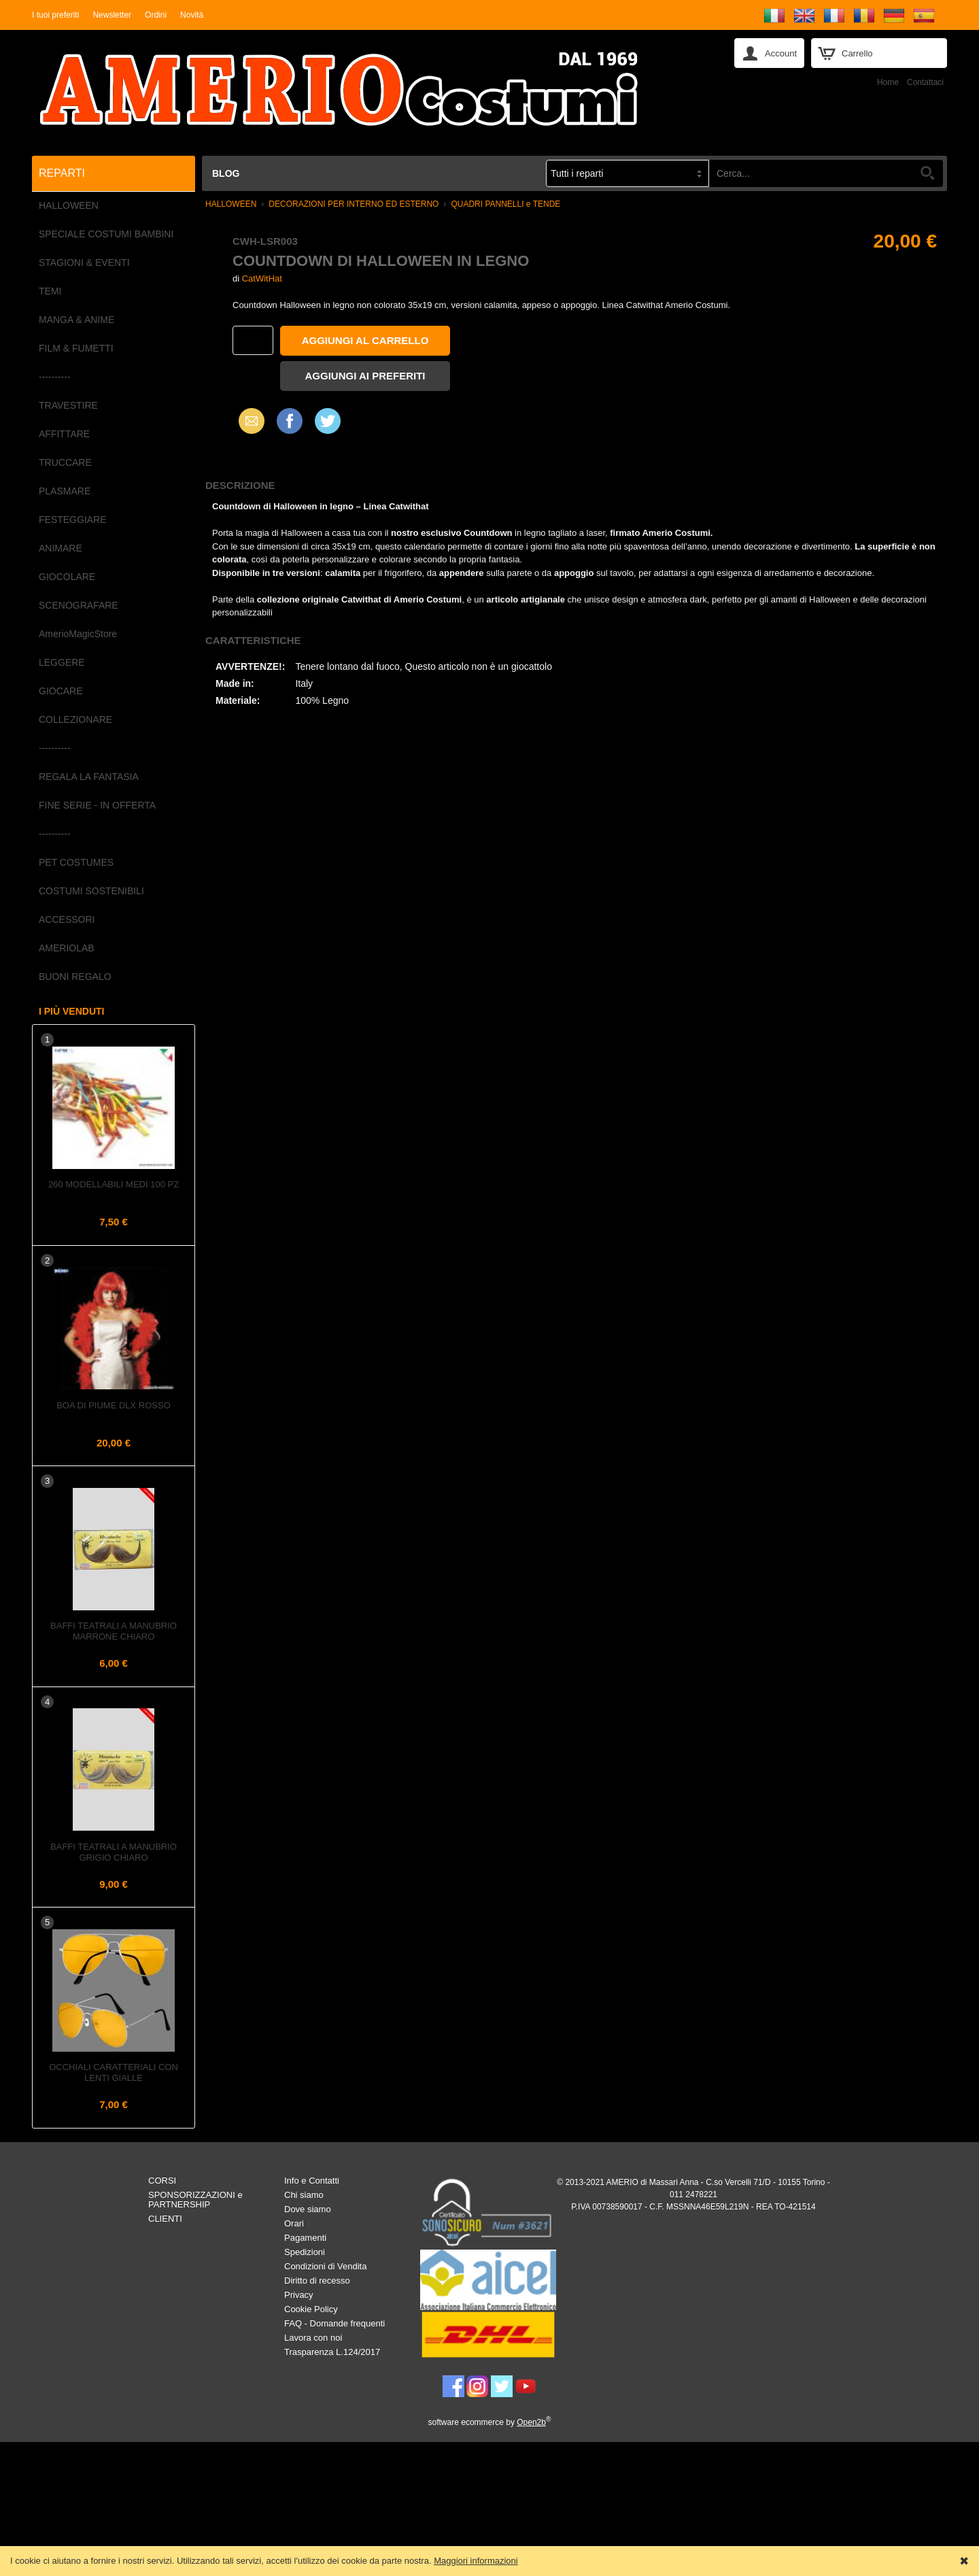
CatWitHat (262, 278)
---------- (55, 376)
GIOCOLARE (67, 576)
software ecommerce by (489, 2422)
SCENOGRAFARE (78, 605)
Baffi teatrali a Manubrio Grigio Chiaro (113, 1852)
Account (781, 53)
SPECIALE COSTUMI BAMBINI (106, 233)
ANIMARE (60, 548)
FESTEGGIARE (73, 519)
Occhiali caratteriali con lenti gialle (113, 2072)
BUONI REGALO (75, 976)
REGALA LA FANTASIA (89, 776)
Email (248, 421)
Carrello (857, 53)
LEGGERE (62, 662)
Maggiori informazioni (476, 2561)
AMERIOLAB (67, 948)
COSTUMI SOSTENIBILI (91, 890)
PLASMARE (64, 491)
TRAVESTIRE (68, 405)
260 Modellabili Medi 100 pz (113, 1184)
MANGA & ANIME (76, 319)
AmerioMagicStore (78, 633)
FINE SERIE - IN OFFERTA (97, 805)
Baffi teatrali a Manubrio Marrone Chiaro (113, 1631)
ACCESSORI (67, 919)
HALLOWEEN (69, 205)
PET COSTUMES (76, 862)
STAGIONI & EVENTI (84, 262)
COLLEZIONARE (75, 719)
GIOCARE (61, 690)
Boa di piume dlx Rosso (113, 1405)
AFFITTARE (64, 433)
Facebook (290, 421)
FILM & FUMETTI (76, 348)
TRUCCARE (65, 462)
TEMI (50, 291)
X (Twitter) (328, 426)
